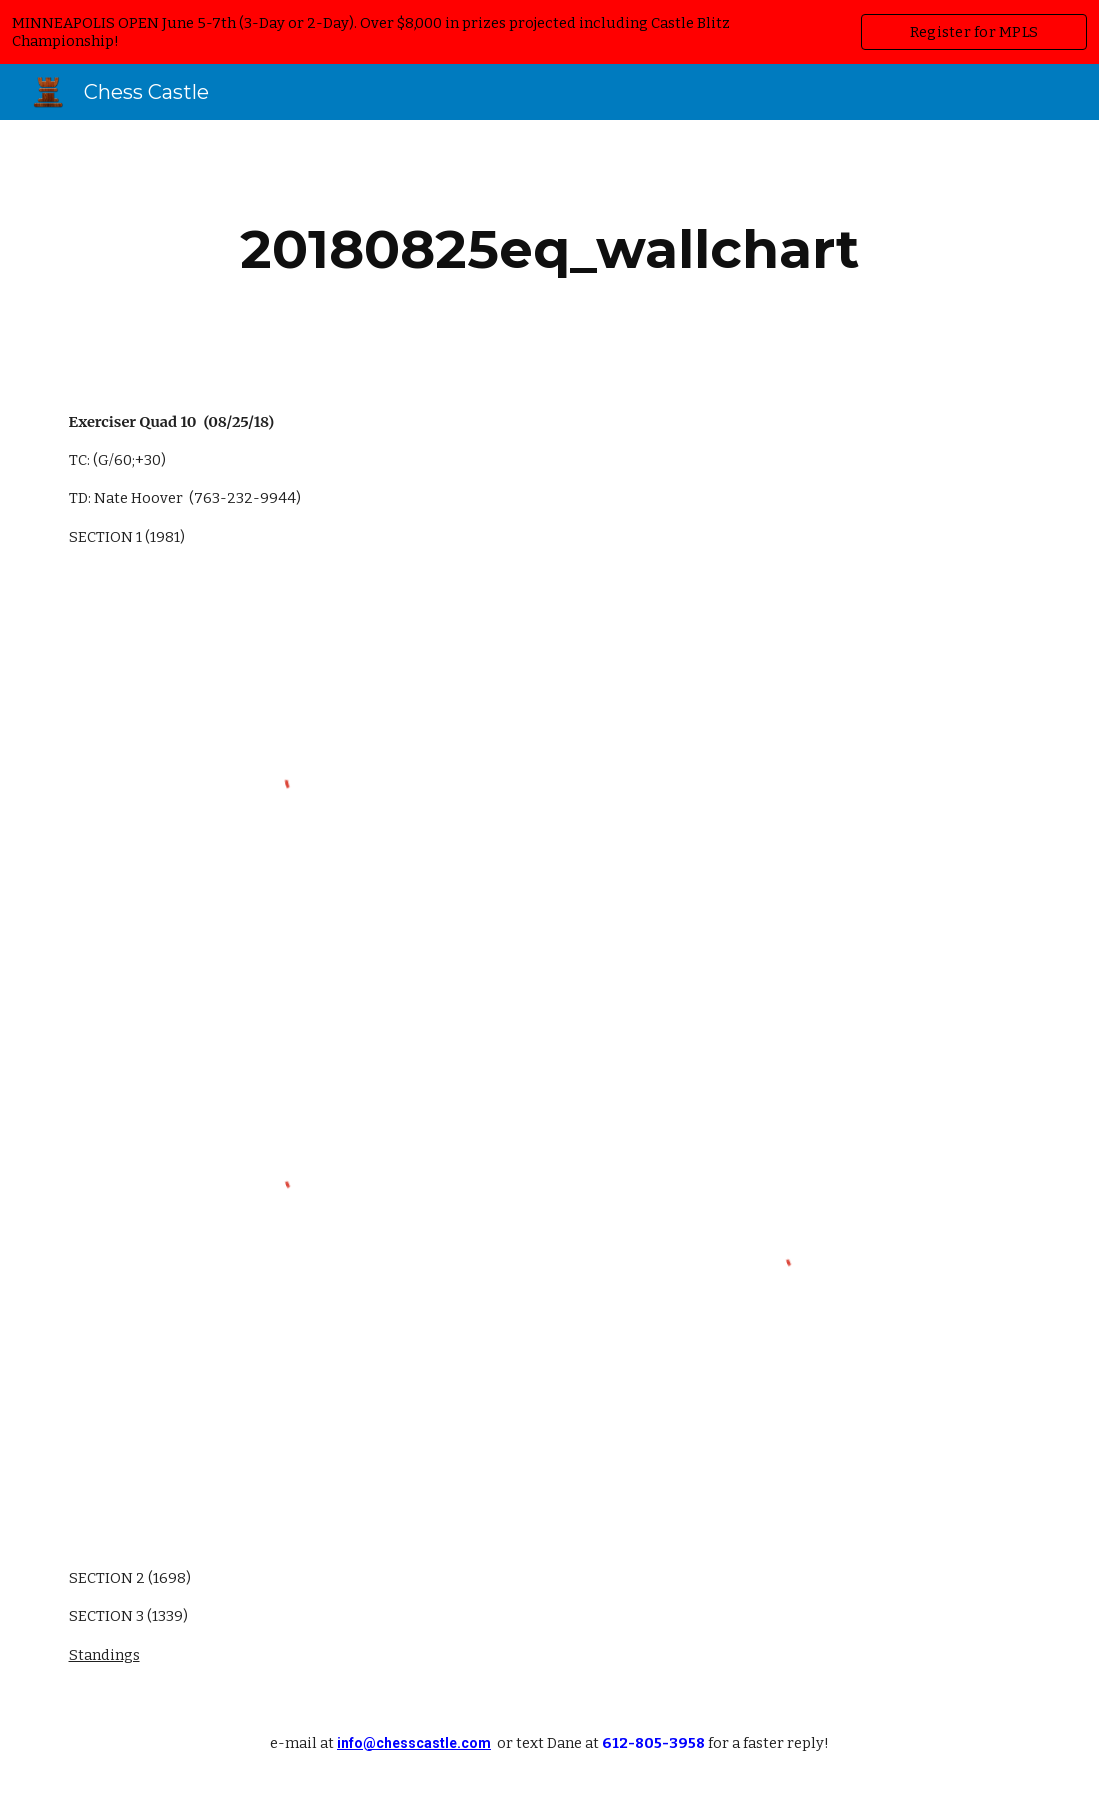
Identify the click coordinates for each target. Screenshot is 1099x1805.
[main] (550, 249)
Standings (104, 1655)
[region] (549, 32)
